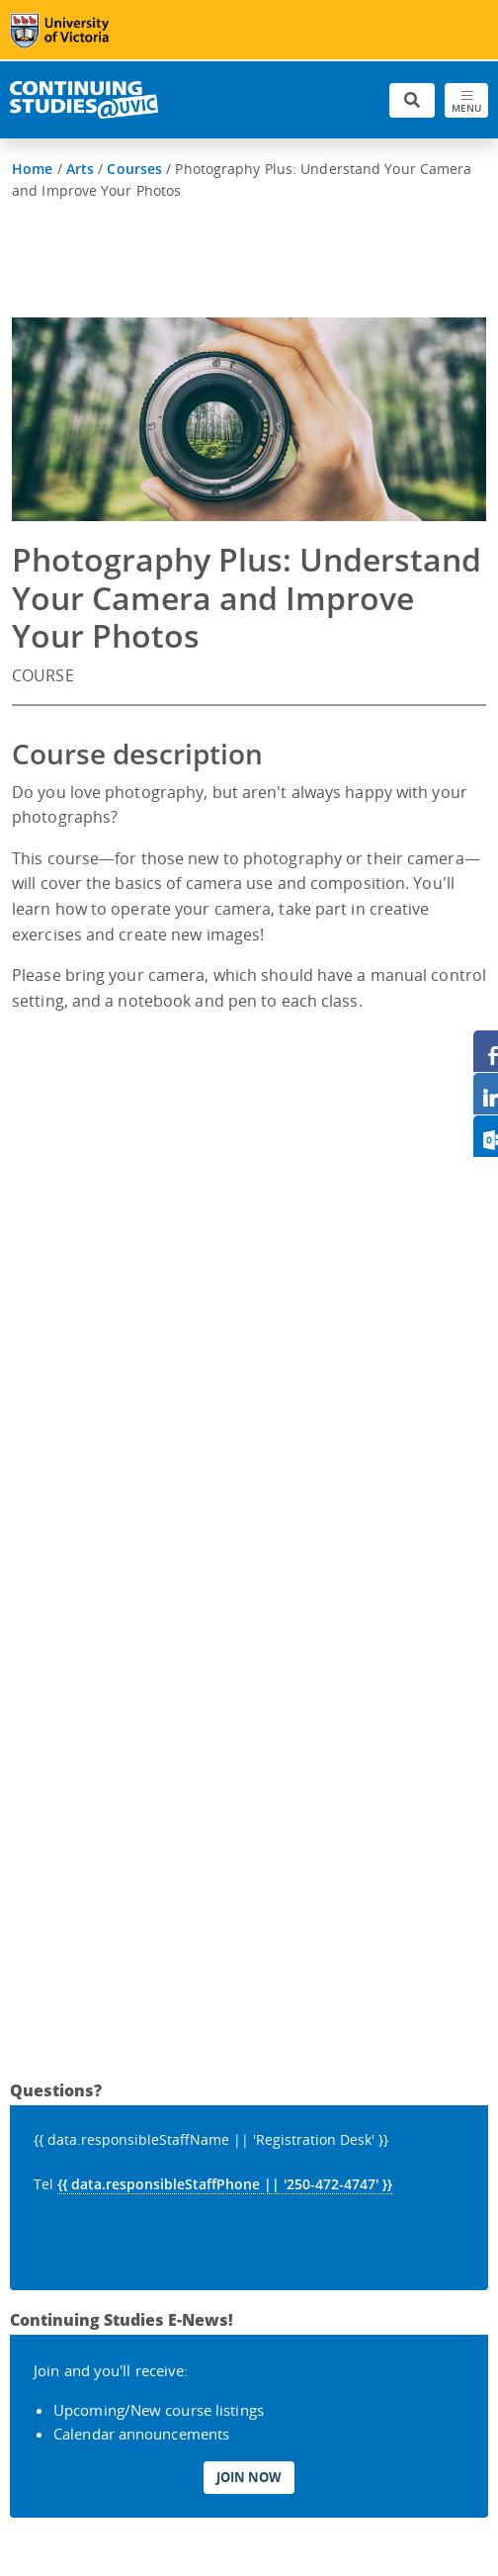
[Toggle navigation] (466, 100)
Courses (134, 168)
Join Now (249, 2477)
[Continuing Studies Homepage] (84, 99)
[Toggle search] (412, 100)
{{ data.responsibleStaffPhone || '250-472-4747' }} (224, 2184)
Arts (80, 168)
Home (32, 168)
